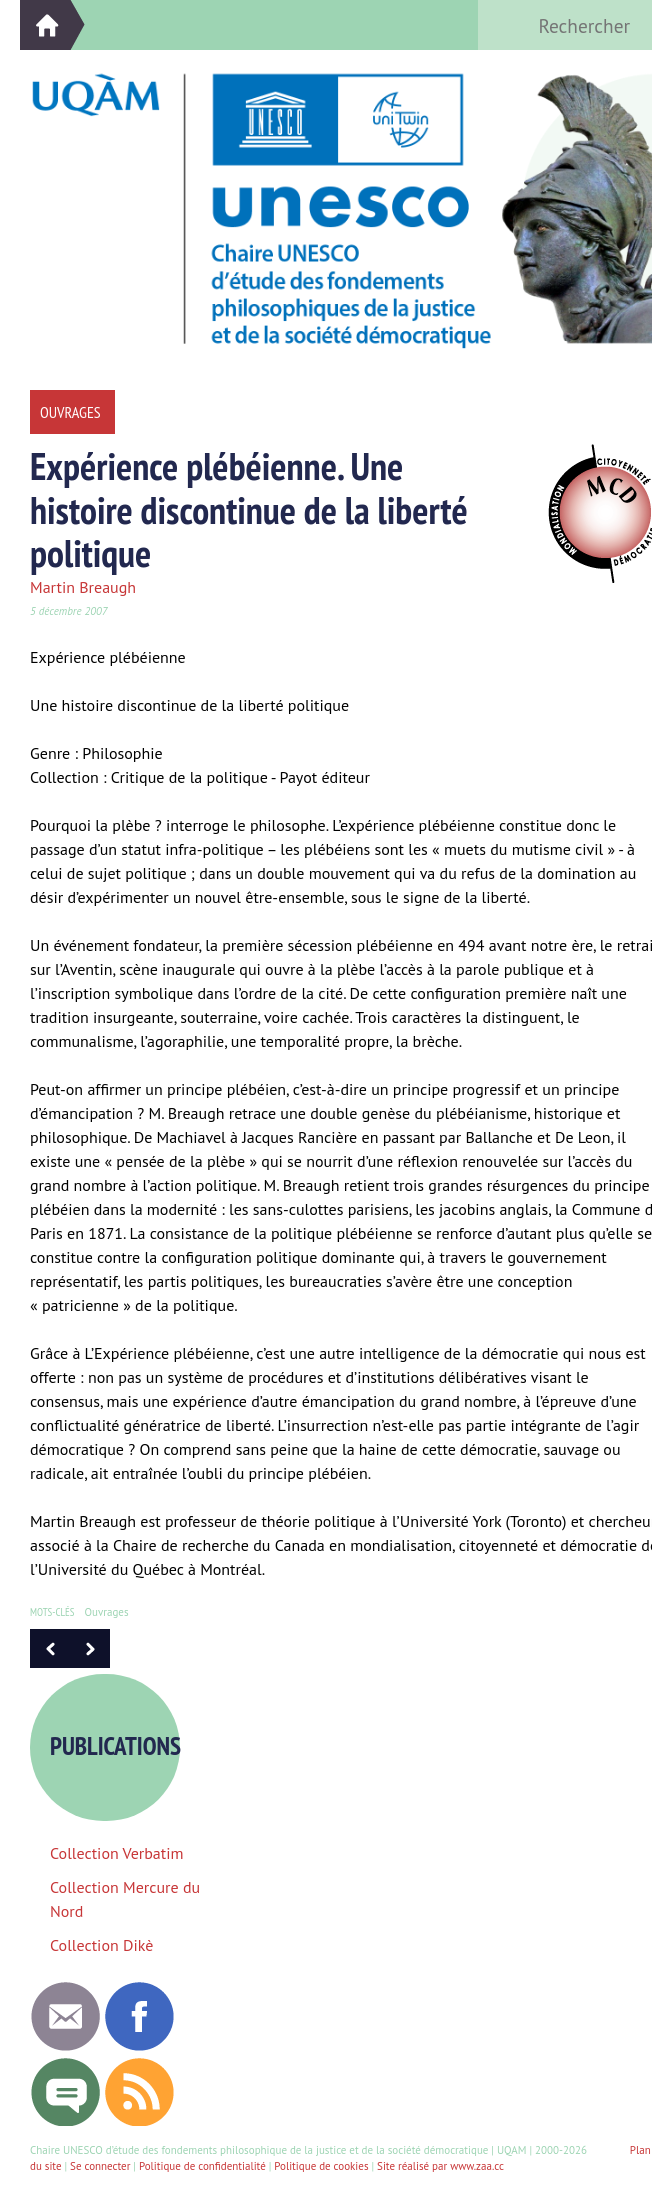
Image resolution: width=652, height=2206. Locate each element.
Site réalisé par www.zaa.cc (440, 2166)
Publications (123, 1746)
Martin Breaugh (83, 587)
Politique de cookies (321, 2166)
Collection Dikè (101, 1945)
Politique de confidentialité (202, 2166)
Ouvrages (107, 1612)
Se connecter (100, 2166)
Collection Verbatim (117, 1853)
